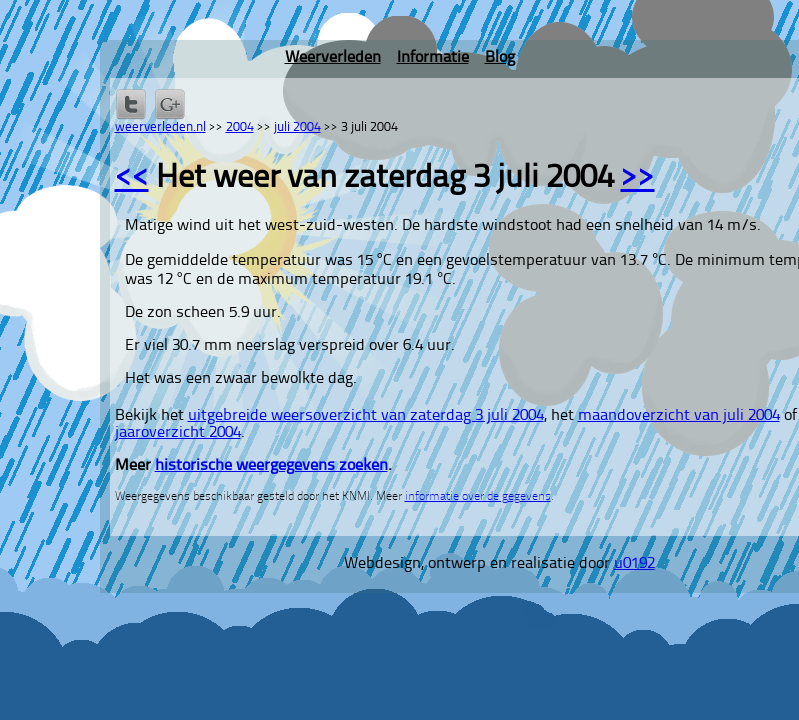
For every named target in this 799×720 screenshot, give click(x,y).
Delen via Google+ (170, 104)
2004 (240, 127)
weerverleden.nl (160, 127)
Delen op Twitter (131, 104)
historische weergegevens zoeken (271, 466)
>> (638, 179)
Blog (500, 58)
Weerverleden (333, 58)
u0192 (634, 564)
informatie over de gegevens (478, 497)
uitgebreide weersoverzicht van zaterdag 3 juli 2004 (366, 416)
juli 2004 (297, 127)
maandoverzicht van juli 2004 (679, 416)
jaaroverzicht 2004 (178, 433)
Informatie (433, 58)
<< (132, 179)
